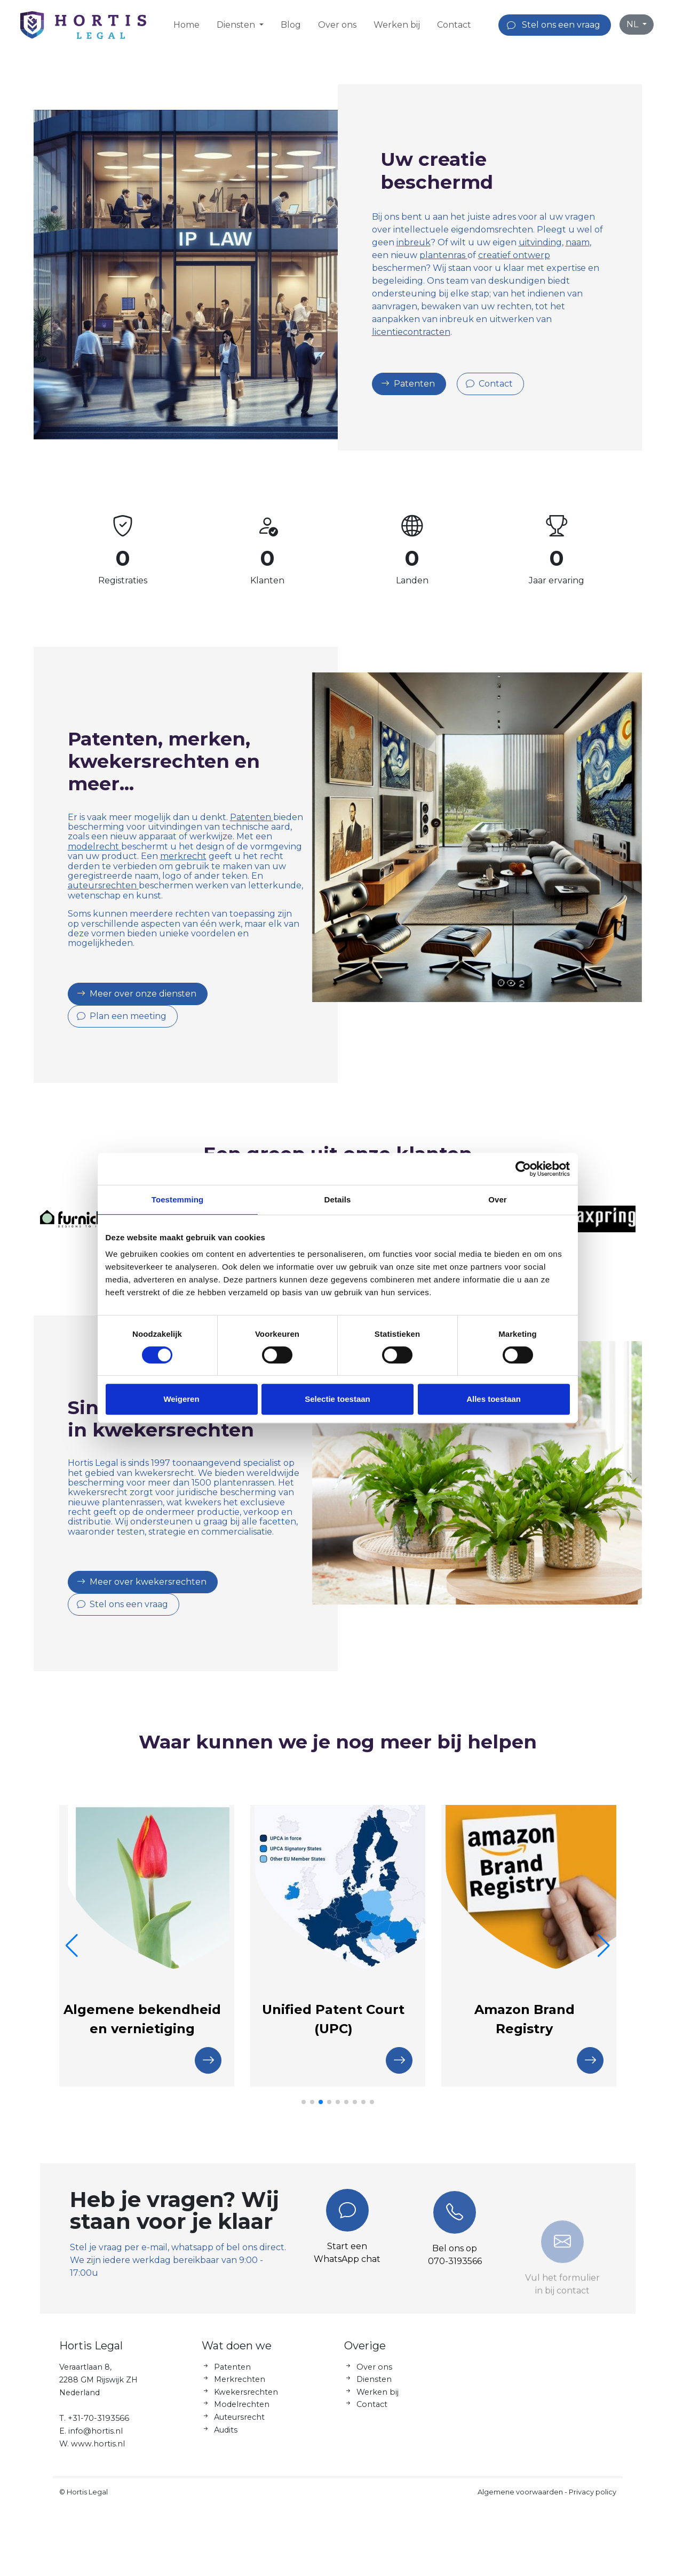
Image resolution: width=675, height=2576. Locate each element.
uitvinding (540, 242)
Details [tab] (337, 1199)
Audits (225, 2440)
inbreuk (413, 242)
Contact (454, 25)
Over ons (337, 25)
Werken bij (397, 25)
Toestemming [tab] (178, 1199)
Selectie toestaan (337, 1398)
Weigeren (181, 1398)
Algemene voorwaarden (520, 2502)
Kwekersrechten (246, 2402)
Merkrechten (239, 2390)
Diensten (374, 2390)
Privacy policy (592, 2502)
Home (186, 25)
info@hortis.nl (95, 2441)
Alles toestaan (493, 1398)
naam (578, 242)
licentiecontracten (411, 332)
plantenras (443, 255)
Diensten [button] (237, 25)
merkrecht (172, 856)
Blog (291, 25)
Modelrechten (241, 2415)
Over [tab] (497, 1199)
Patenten (241, 817)
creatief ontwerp (514, 255)
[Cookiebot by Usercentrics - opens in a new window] (523, 1169)
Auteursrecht (239, 2428)
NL (633, 24)
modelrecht (83, 846)
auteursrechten (92, 885)
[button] (303, 2102)
